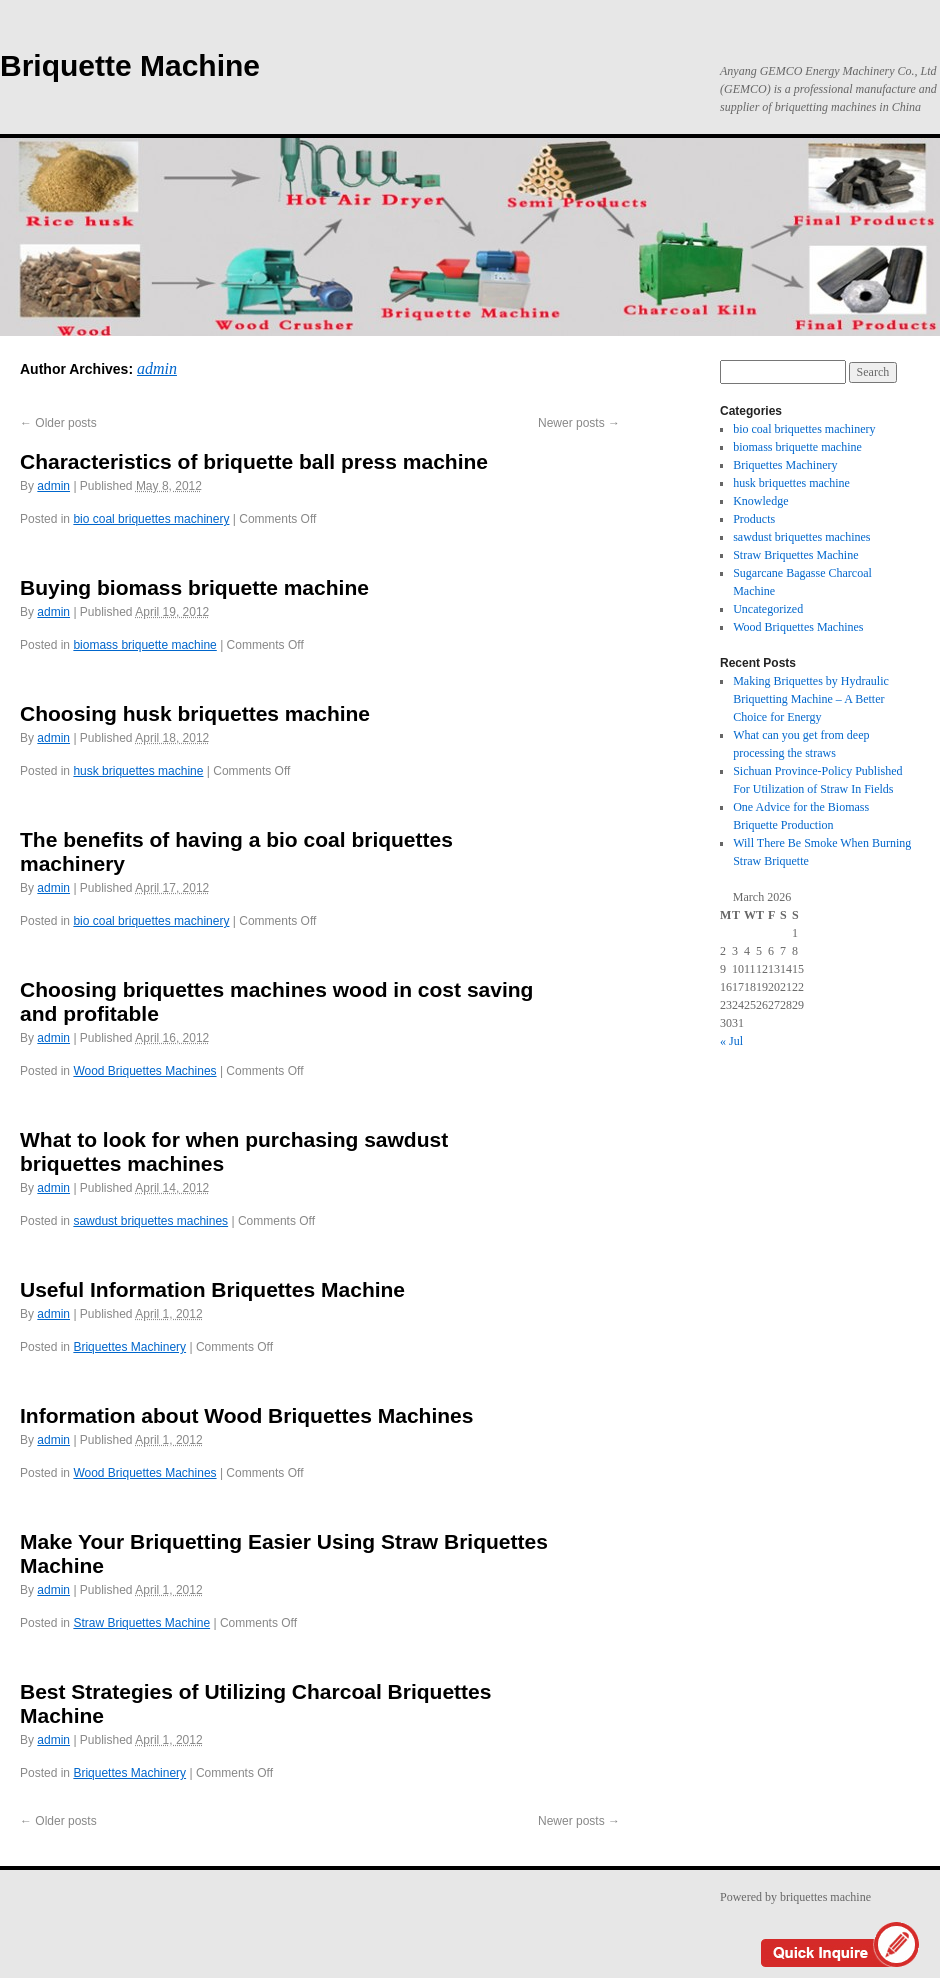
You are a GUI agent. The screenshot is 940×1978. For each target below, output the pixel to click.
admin (157, 368)
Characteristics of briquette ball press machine (254, 461)
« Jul (731, 1041)
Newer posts (579, 423)
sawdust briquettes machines (150, 1221)
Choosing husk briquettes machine (195, 713)
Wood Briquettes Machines (144, 1071)
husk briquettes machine (138, 771)
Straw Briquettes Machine (141, 1623)
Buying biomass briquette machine (194, 587)
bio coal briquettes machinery (151, 519)
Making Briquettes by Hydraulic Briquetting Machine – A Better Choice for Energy (811, 699)
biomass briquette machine (144, 645)
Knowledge (760, 501)
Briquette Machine (130, 65)
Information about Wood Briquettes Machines (246, 1415)
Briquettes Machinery (129, 1347)
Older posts (58, 423)
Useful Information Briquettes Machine (212, 1289)
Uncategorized (768, 609)
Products (754, 519)
